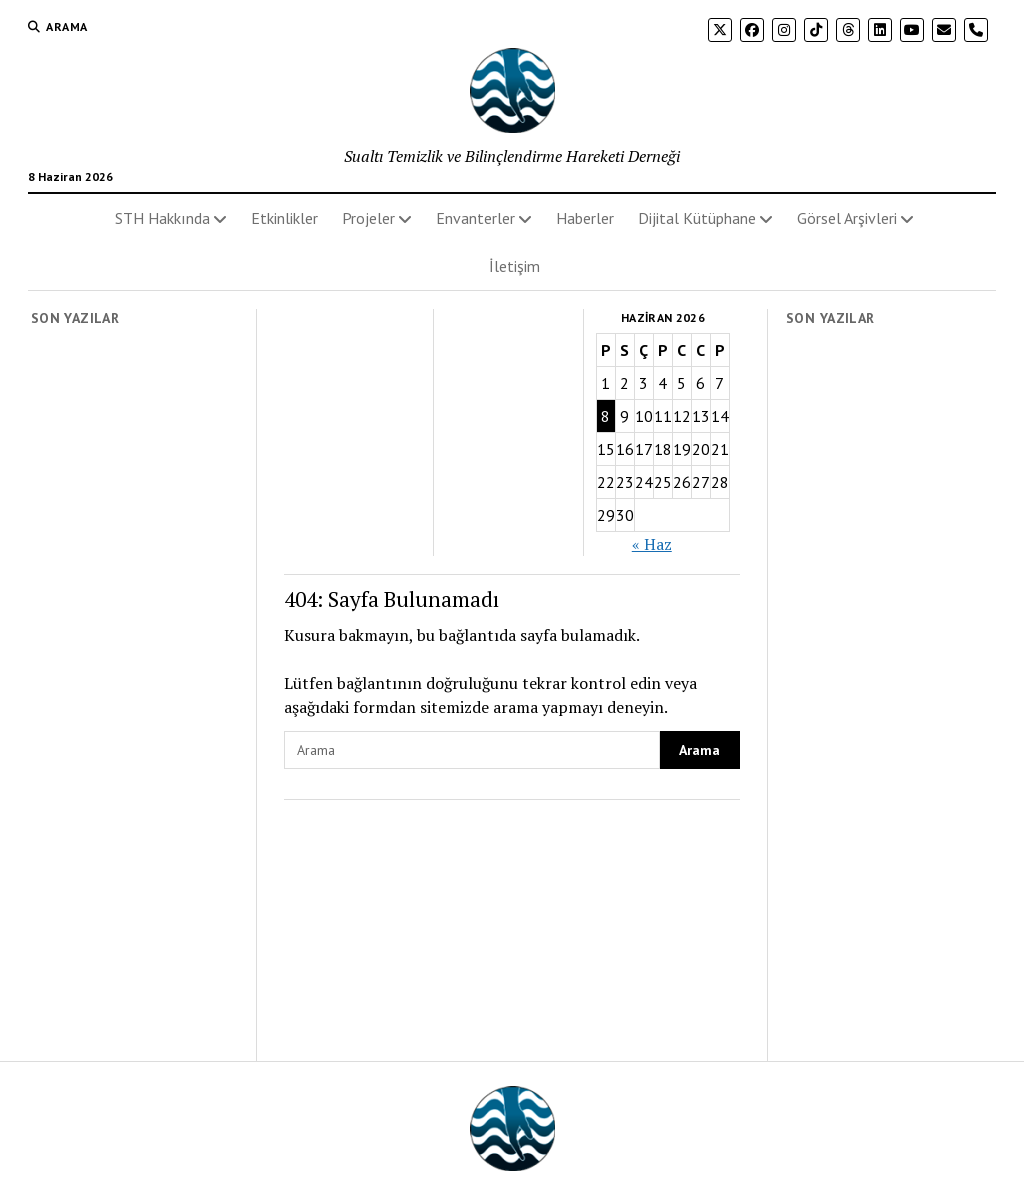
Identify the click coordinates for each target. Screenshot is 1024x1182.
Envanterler (475, 218)
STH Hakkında (162, 218)
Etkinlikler (284, 218)
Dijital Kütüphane (697, 218)
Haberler (585, 218)
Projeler (368, 218)
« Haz (652, 544)
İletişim (514, 266)
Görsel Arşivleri (847, 218)
